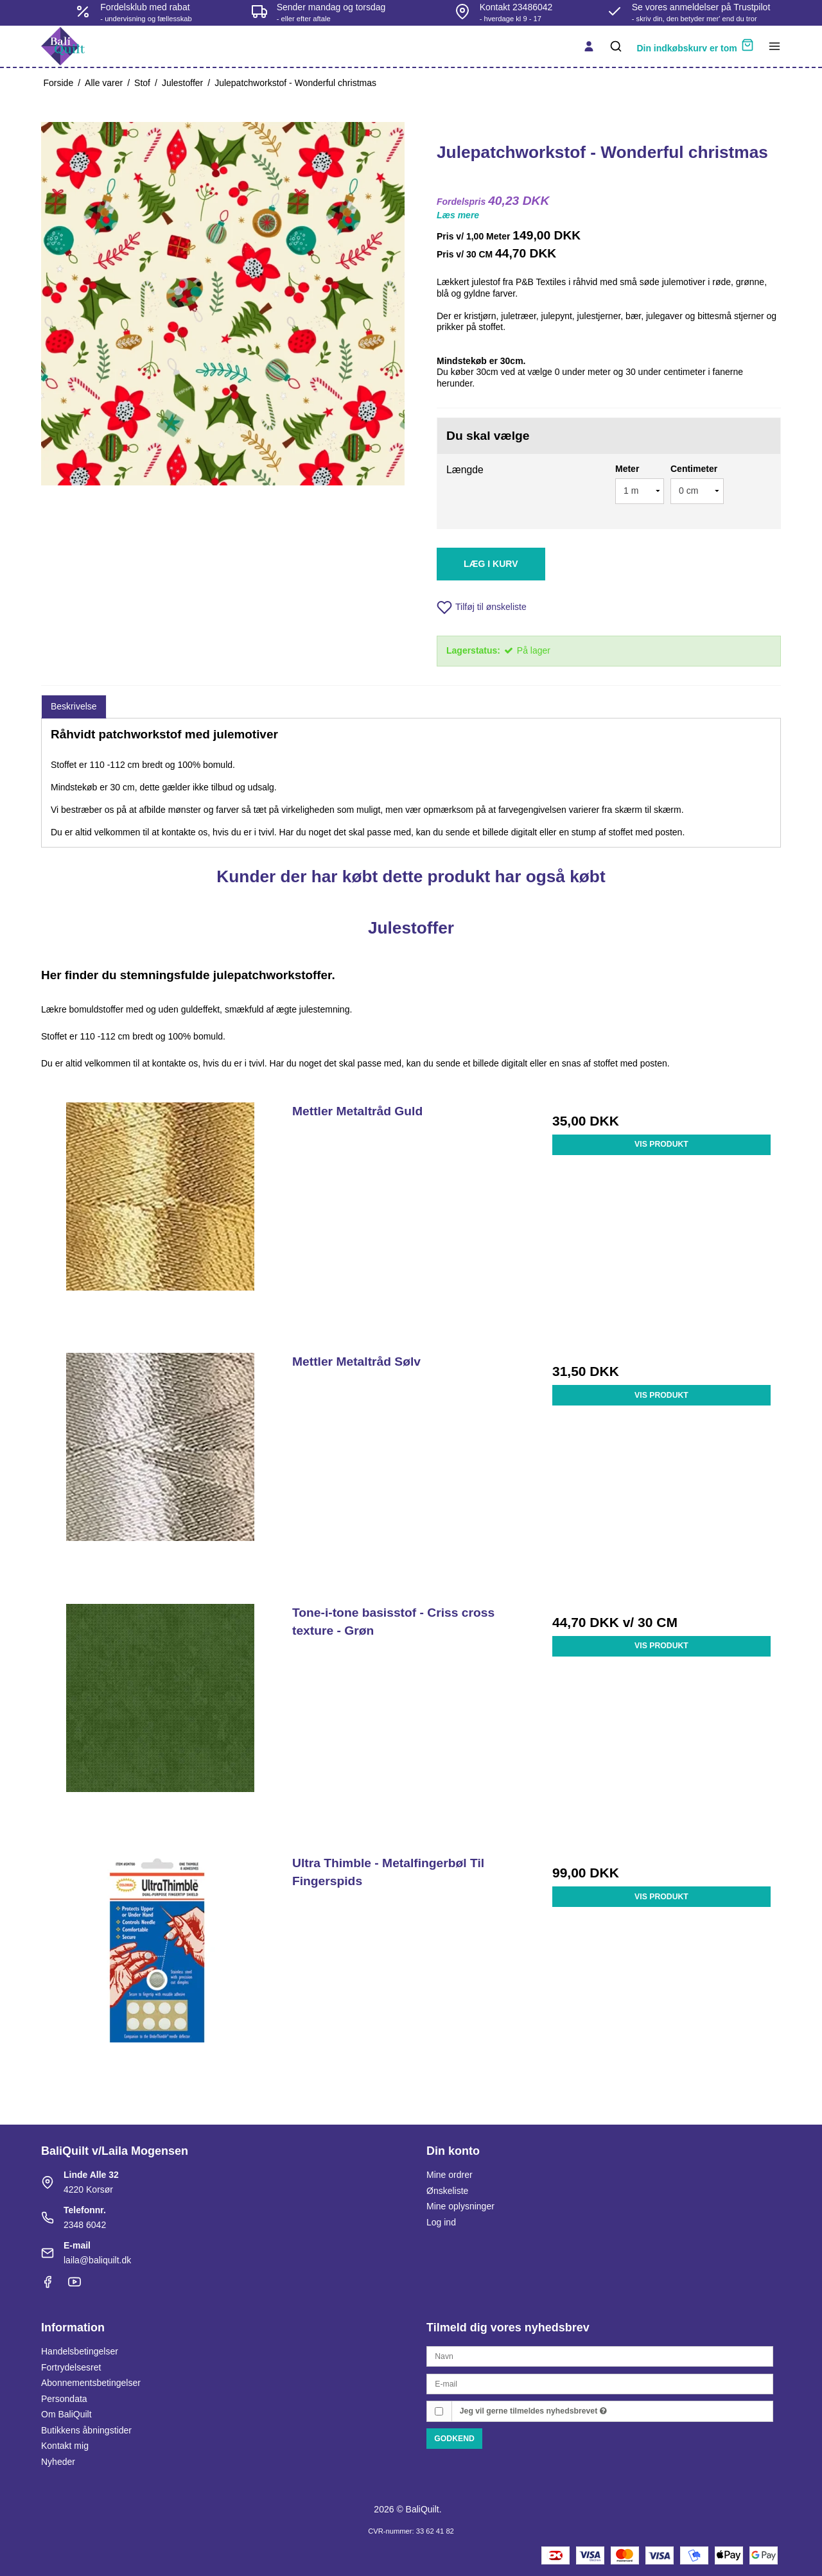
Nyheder (58, 2462)
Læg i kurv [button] (491, 564)
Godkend (454, 2438)
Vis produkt (661, 1144)
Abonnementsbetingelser (91, 2383)
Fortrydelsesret (71, 2367)
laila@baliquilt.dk (97, 2260)
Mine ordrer (449, 2175)
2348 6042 (85, 2225)
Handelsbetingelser (79, 2351)
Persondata (64, 2399)
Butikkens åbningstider (86, 2430)
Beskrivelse (74, 706)
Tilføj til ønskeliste (482, 607)
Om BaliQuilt (66, 2414)
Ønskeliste (447, 2191)
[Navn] (599, 2356)
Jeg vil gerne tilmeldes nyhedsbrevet (533, 2410)
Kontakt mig (65, 2446)
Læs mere (458, 215)
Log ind (441, 2222)
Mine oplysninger (460, 2206)
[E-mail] (599, 2383)
